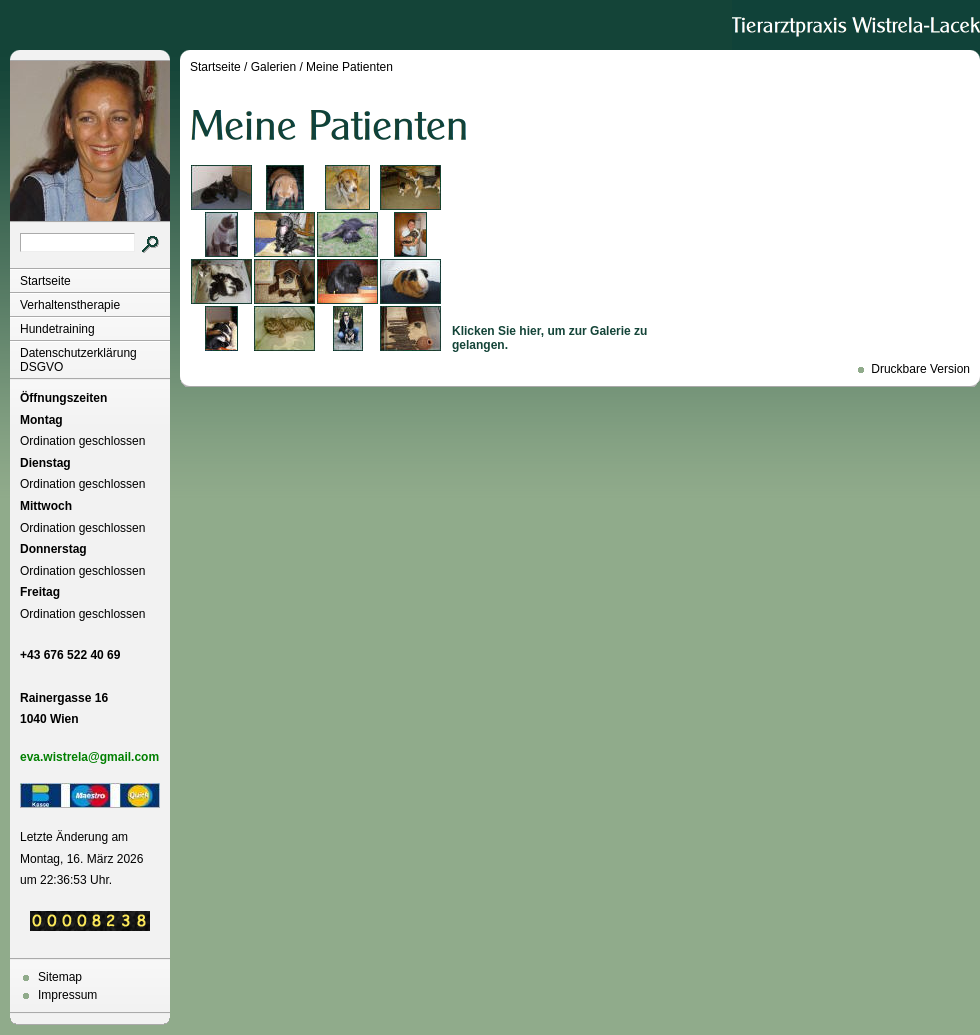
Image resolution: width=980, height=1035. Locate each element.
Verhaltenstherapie (70, 305)
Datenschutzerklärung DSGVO (78, 360)
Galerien (273, 67)
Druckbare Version (920, 369)
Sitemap (60, 977)
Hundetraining (57, 329)
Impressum (67, 995)
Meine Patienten (349, 67)
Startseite (45, 281)
